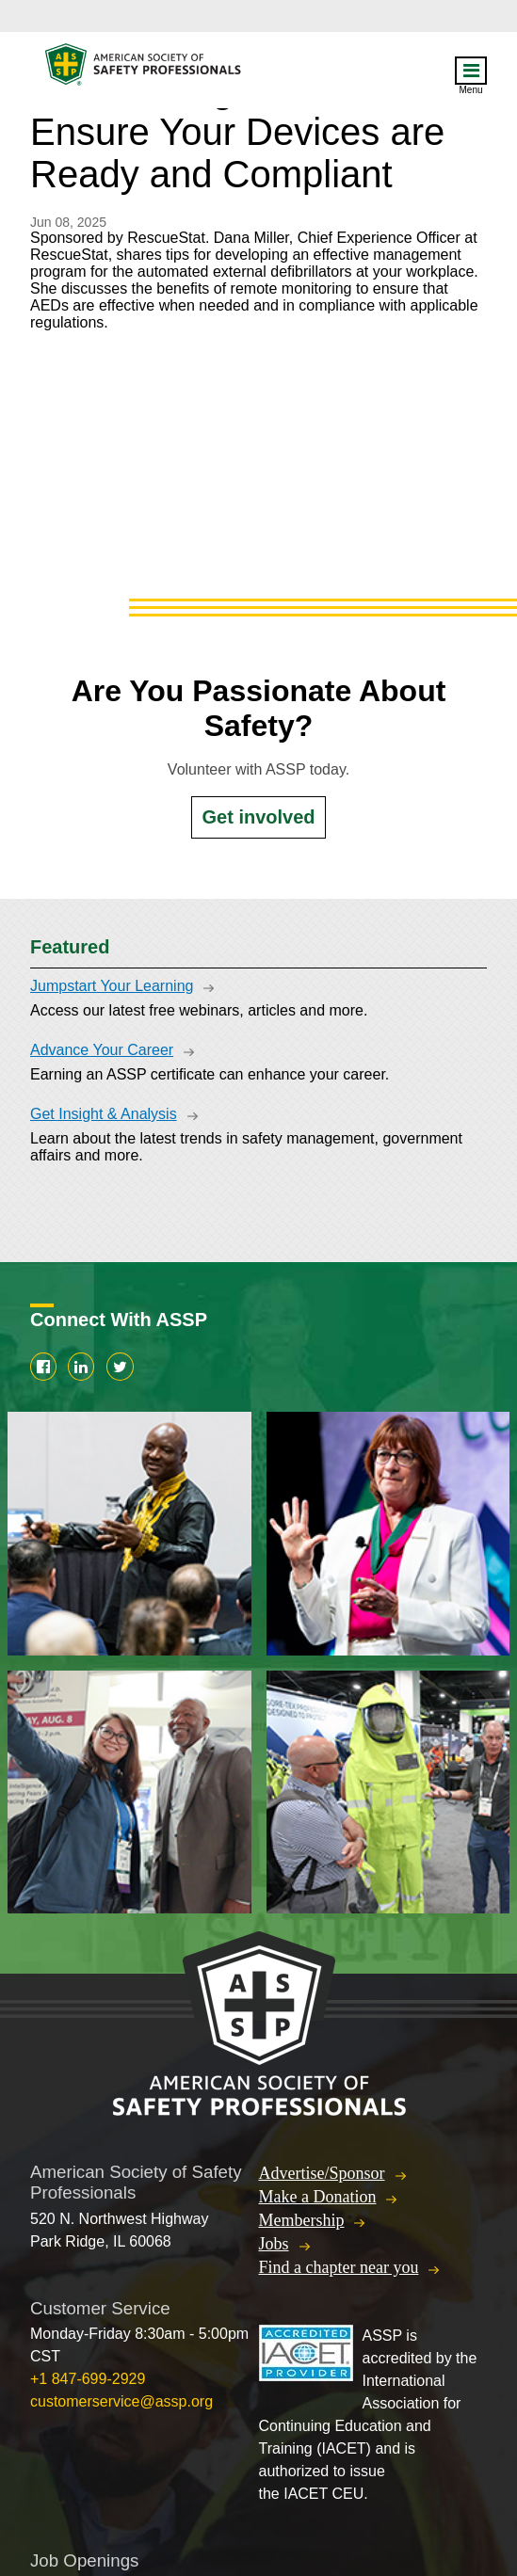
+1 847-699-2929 (87, 2379)
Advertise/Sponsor (322, 2173)
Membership (302, 2220)
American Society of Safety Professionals (144, 69)
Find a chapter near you (339, 2267)
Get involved (258, 817)
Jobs (274, 2243)
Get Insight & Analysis (103, 1114)
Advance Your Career (101, 1050)
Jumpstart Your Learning (111, 986)
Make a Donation (318, 2196)
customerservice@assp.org (121, 2401)
